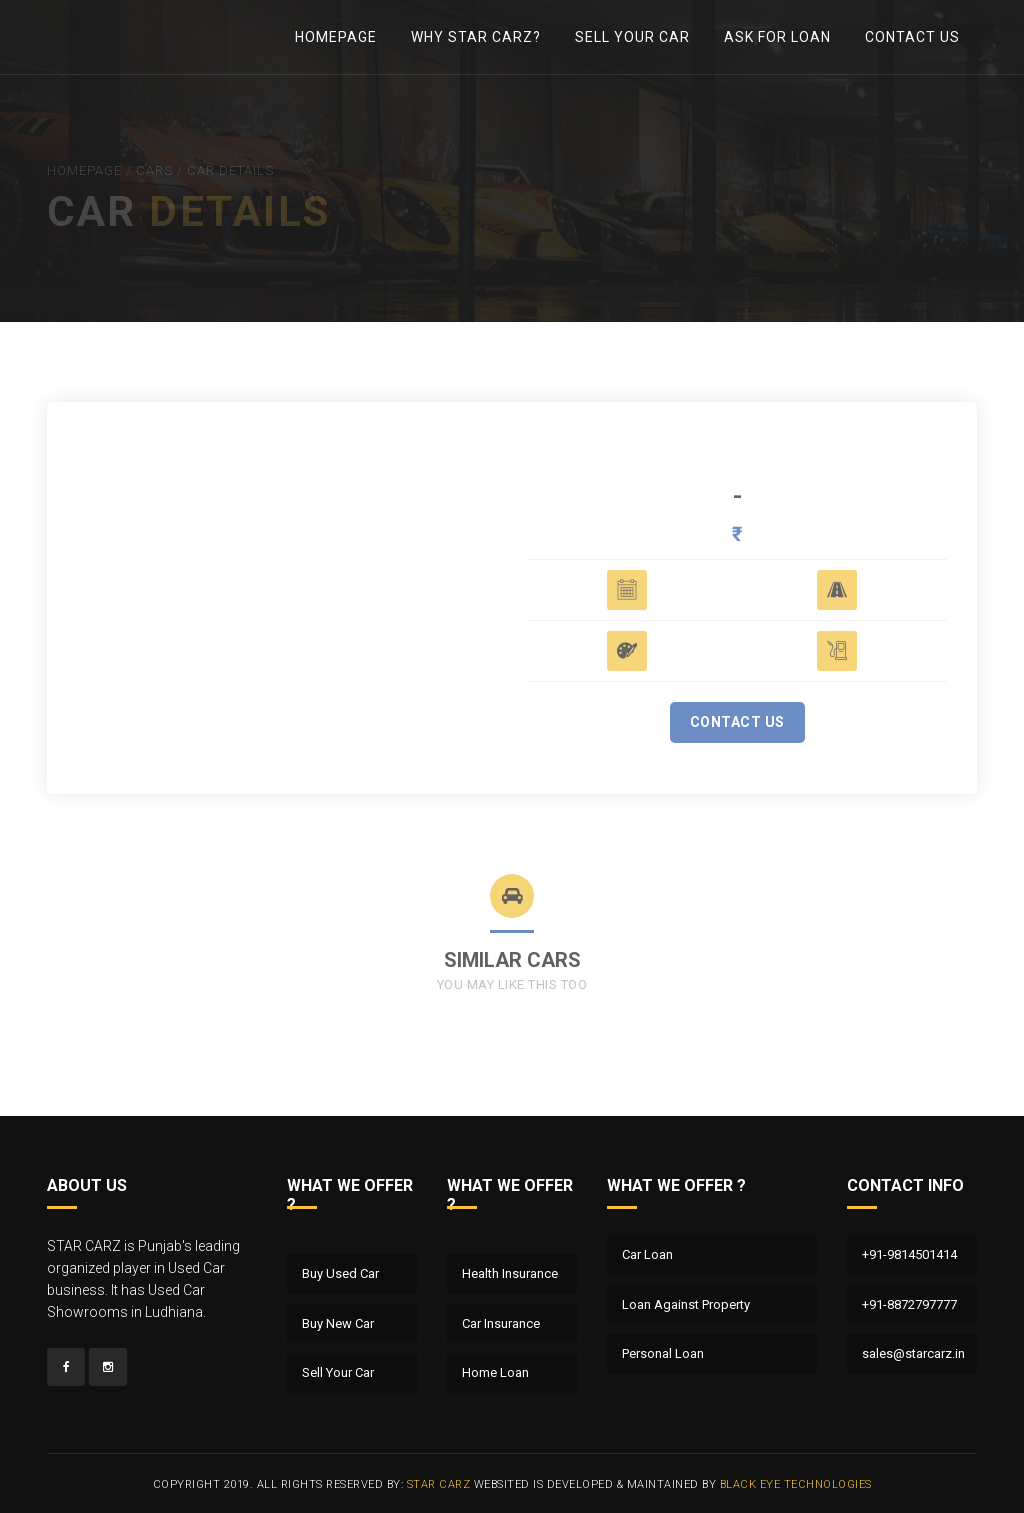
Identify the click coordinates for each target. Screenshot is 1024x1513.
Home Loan (495, 1372)
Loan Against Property (686, 1304)
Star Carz (439, 1484)
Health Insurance (510, 1273)
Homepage (336, 37)
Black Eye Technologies (796, 1484)
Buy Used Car (340, 1273)
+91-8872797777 (909, 1304)
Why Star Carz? (476, 37)
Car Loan (647, 1254)
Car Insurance (501, 1323)
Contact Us (912, 37)
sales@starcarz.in (913, 1353)
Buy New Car (338, 1323)
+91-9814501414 (909, 1254)
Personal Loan (663, 1353)
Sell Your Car (632, 37)
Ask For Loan (777, 37)
